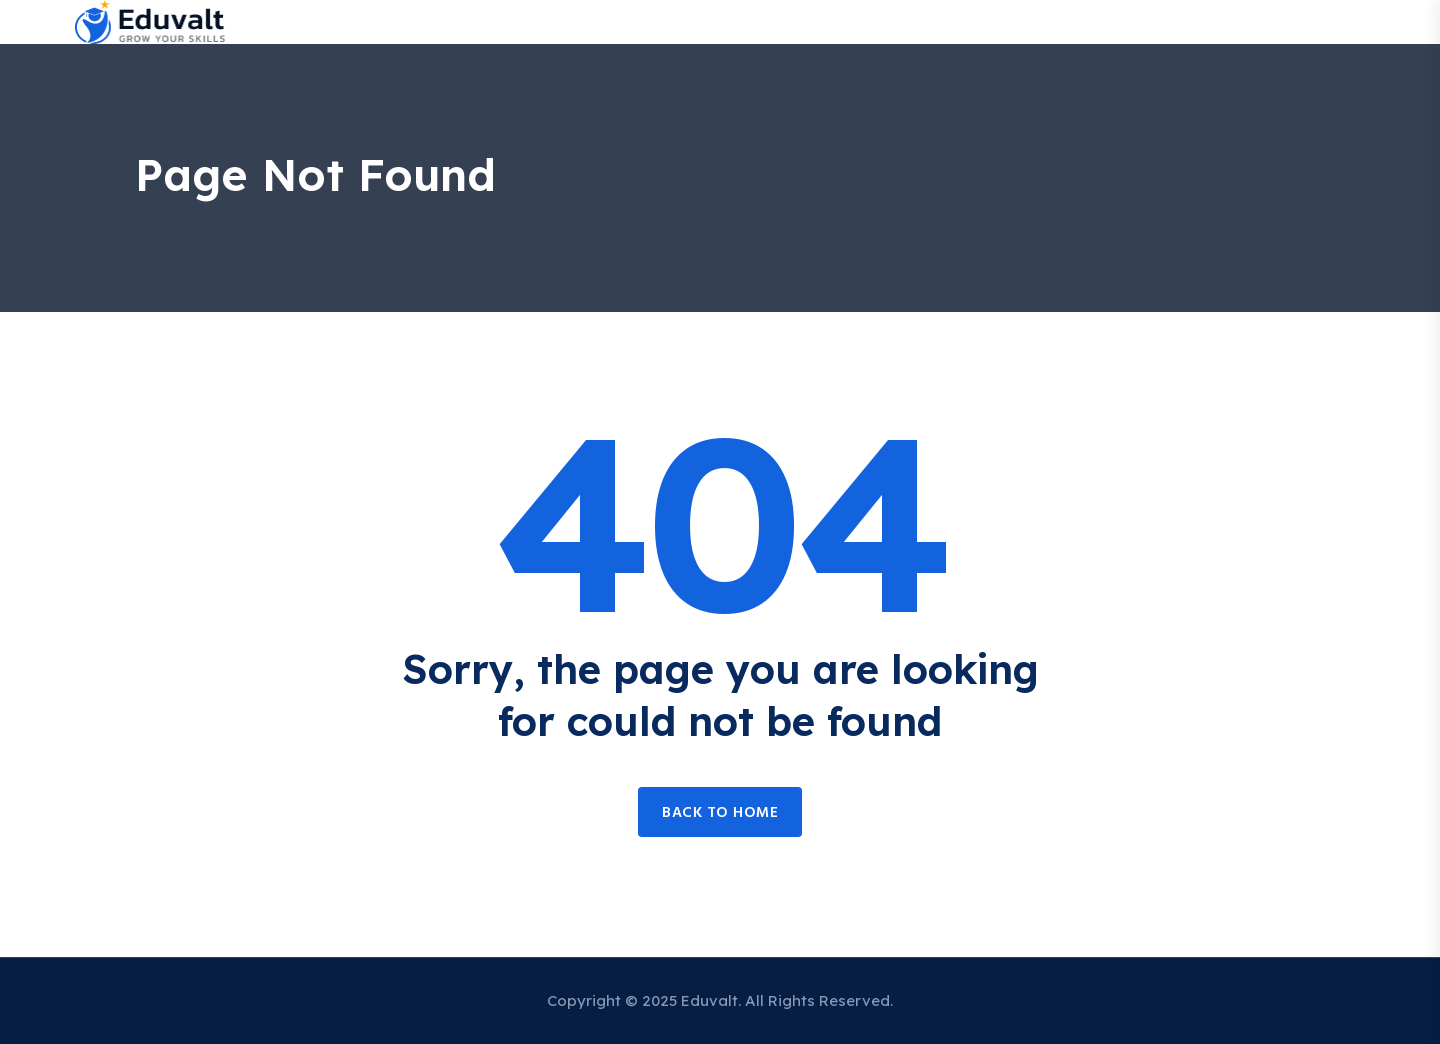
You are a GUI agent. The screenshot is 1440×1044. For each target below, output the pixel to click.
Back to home (720, 813)
